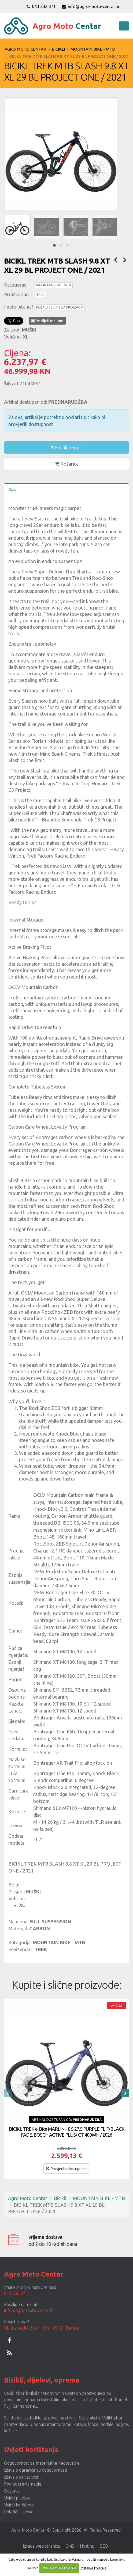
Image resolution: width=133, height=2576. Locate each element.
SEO (104, 2546)
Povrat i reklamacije (22, 2484)
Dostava (12, 2491)
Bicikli (58, 49)
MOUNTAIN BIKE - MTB (93, 49)
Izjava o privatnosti (21, 2477)
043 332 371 (41, 6)
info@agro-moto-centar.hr (91, 6)
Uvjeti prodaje (17, 2497)
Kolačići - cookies (19, 2511)
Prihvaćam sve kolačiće (59, 2568)
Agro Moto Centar (25, 49)
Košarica (67, 463)
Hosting (87, 2546)
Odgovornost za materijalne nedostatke (42, 2463)
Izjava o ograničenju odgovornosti (35, 2470)
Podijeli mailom (47, 321)
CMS (69, 2546)
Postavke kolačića (93, 2568)
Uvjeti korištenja (19, 2504)
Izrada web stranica (41, 2546)
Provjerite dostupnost (66, 2169)
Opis (12, 489)
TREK (40, 294)
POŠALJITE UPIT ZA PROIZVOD (59, 307)
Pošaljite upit (66, 447)
